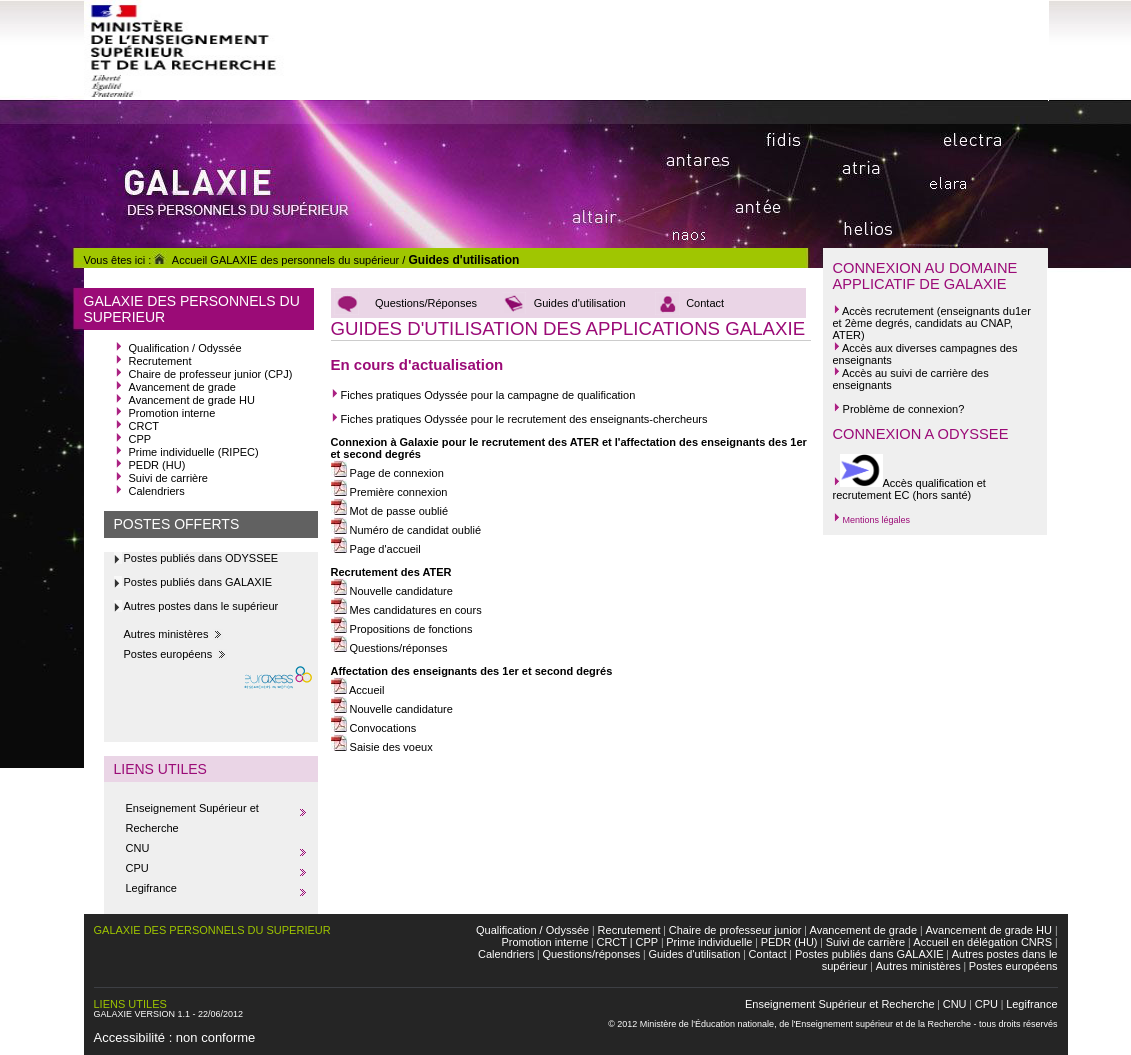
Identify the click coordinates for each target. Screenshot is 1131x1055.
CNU (138, 848)
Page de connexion (387, 473)
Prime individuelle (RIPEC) (194, 452)
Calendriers (157, 491)
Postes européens (168, 654)
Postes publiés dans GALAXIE (198, 582)
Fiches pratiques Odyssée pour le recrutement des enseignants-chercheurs (522, 419)
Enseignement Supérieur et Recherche (840, 1004)
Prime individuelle (709, 942)
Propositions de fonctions (402, 629)
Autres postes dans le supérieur (201, 606)
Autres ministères (166, 634)
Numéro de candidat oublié (406, 530)
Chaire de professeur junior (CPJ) (211, 374)
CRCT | (614, 942)
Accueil (358, 690)
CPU (137, 868)
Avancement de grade (182, 387)
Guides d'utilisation (463, 260)
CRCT (144, 426)
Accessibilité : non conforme (175, 1037)
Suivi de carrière (168, 478)
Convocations (374, 728)
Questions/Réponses (426, 303)
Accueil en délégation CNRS (982, 942)
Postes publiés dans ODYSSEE (201, 558)
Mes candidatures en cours (406, 610)
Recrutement (160, 361)
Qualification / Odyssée (185, 348)
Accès (857, 311)
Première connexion (389, 492)
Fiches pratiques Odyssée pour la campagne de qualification (483, 395)
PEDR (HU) (157, 465)
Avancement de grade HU (192, 400)
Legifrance (151, 888)
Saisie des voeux (382, 747)
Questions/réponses (397, 648)
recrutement (904, 311)
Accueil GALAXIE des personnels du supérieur (275, 260)
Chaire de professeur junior (735, 930)
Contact (705, 303)
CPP (140, 439)
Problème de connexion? (899, 409)
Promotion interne (172, 413)
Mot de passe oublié (390, 511)
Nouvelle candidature (392, 591)
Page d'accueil (376, 549)
